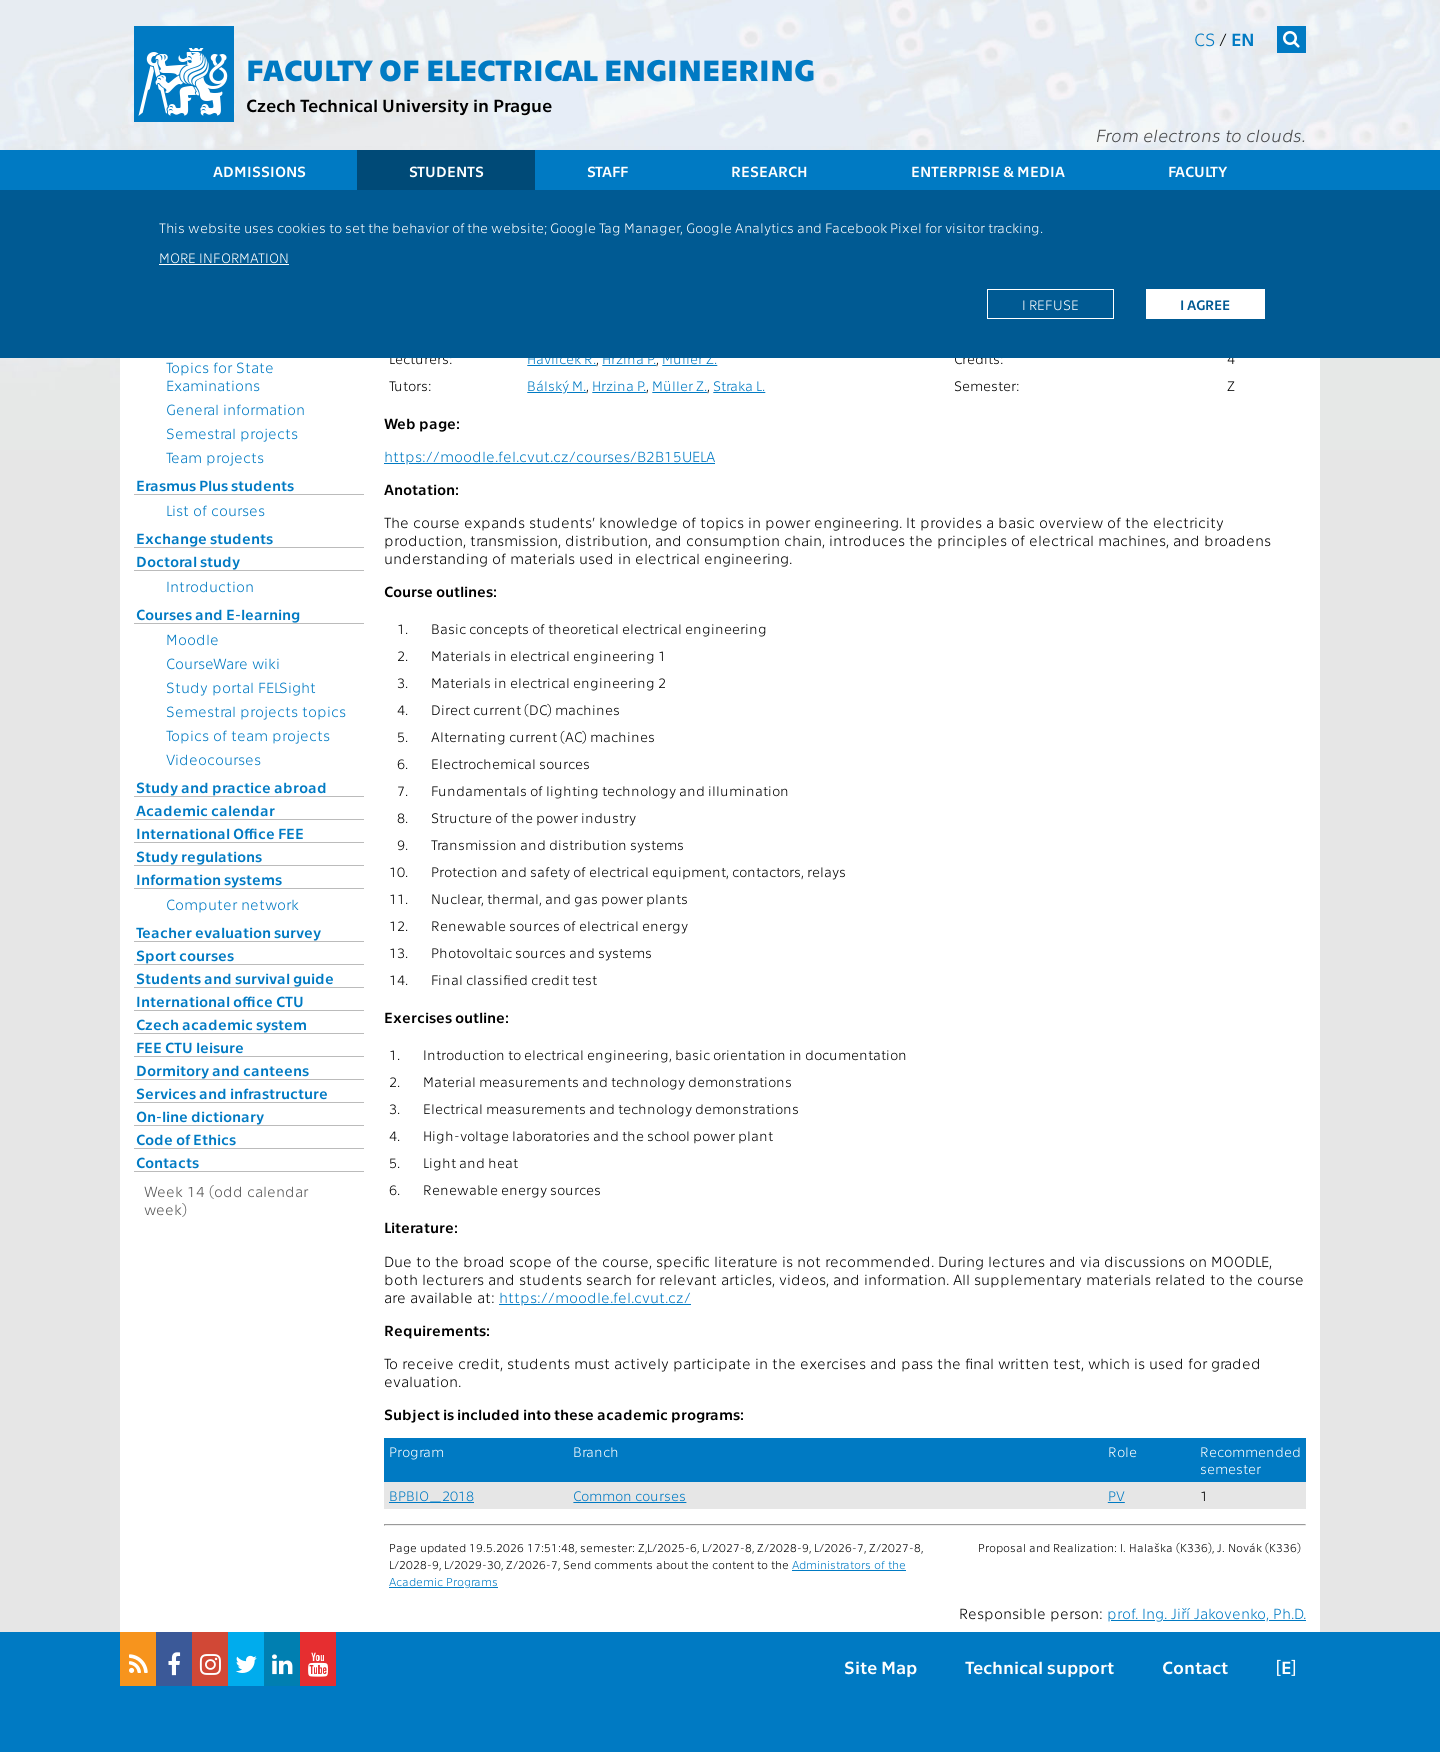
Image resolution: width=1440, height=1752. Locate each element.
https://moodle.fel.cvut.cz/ (595, 1297)
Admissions (259, 171)
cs (1204, 38)
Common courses (629, 1495)
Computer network (232, 904)
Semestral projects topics (256, 711)
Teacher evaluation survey (228, 932)
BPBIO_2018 (431, 1495)
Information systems (209, 879)
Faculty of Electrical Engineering (530, 68)
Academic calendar (205, 810)
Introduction (210, 586)
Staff (607, 171)
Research (769, 171)
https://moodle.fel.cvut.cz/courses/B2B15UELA (549, 456)
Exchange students (204, 538)
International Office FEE (220, 833)
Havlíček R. (561, 358)
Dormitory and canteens (222, 1070)
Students (446, 171)
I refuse (1050, 304)
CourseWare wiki (223, 663)
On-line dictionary (200, 1116)
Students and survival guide (235, 978)
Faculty (1197, 171)
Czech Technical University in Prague (399, 104)
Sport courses (185, 955)
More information (224, 257)
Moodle (192, 639)
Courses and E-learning (218, 614)
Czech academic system (221, 1024)
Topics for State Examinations (220, 376)
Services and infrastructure (232, 1093)
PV (1116, 1495)
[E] (1286, 1666)
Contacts (167, 1162)
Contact (1195, 1666)
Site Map (880, 1666)
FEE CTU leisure (190, 1047)
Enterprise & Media (988, 171)
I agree (1205, 304)
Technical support (1039, 1666)
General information (235, 409)
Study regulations (199, 856)
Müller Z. (689, 358)
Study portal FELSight (241, 687)
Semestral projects (232, 433)
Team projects (215, 457)
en (1243, 38)
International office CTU (220, 1001)
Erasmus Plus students (215, 485)
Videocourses (213, 759)
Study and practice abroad (231, 787)
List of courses (215, 510)
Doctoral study (188, 561)
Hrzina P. (629, 358)
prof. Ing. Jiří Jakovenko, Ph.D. (1206, 1613)
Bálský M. (556, 385)
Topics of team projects (248, 735)
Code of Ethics (186, 1139)
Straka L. (739, 385)
